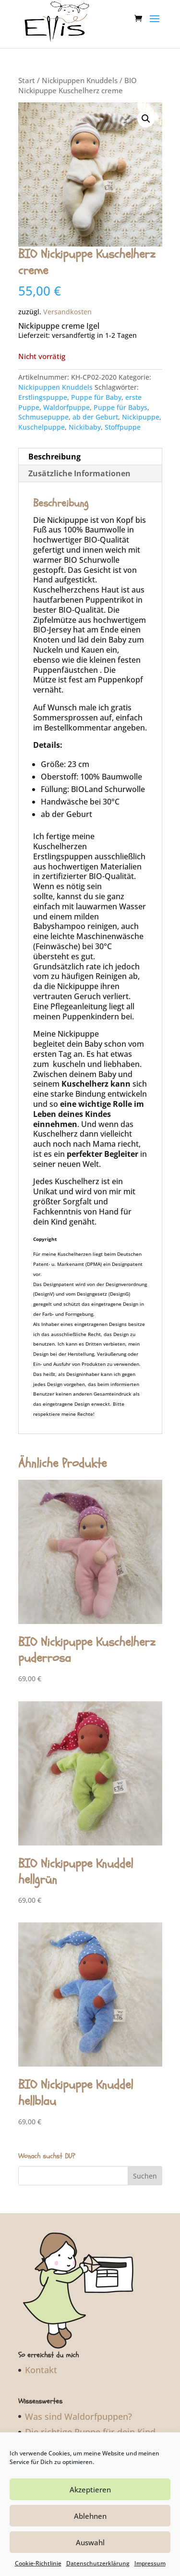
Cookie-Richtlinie (38, 2563)
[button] (146, 109)
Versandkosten (67, 302)
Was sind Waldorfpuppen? (78, 2407)
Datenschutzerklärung (98, 2563)
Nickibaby (85, 417)
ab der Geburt (95, 407)
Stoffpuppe (123, 417)
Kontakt (41, 2360)
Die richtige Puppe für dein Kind (90, 2422)
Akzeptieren (90, 2489)
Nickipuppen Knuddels (80, 71)
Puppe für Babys (120, 398)
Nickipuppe (140, 407)
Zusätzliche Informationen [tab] (79, 464)
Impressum (150, 2563)
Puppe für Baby (96, 388)
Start (26, 71)
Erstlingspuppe (42, 388)
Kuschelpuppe (41, 417)
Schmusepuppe (43, 407)
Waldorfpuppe (66, 398)
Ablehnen (90, 2516)
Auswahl (90, 2542)
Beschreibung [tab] (54, 447)
